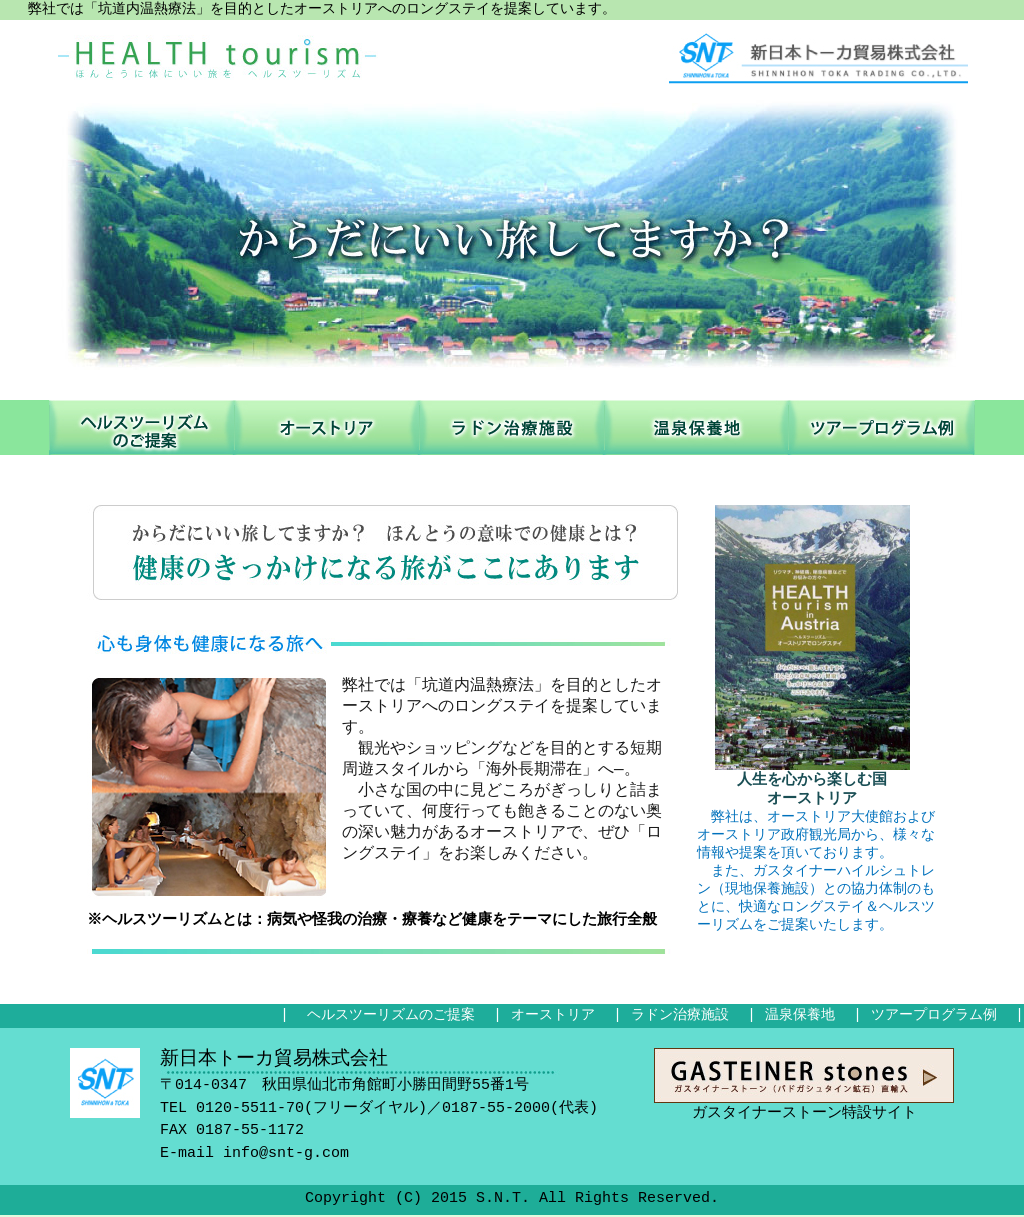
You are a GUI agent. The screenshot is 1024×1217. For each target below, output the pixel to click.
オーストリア (326, 427)
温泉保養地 (696, 427)
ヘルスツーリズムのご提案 (141, 427)
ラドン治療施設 (511, 427)
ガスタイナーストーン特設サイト (804, 1077)
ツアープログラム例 (882, 427)
